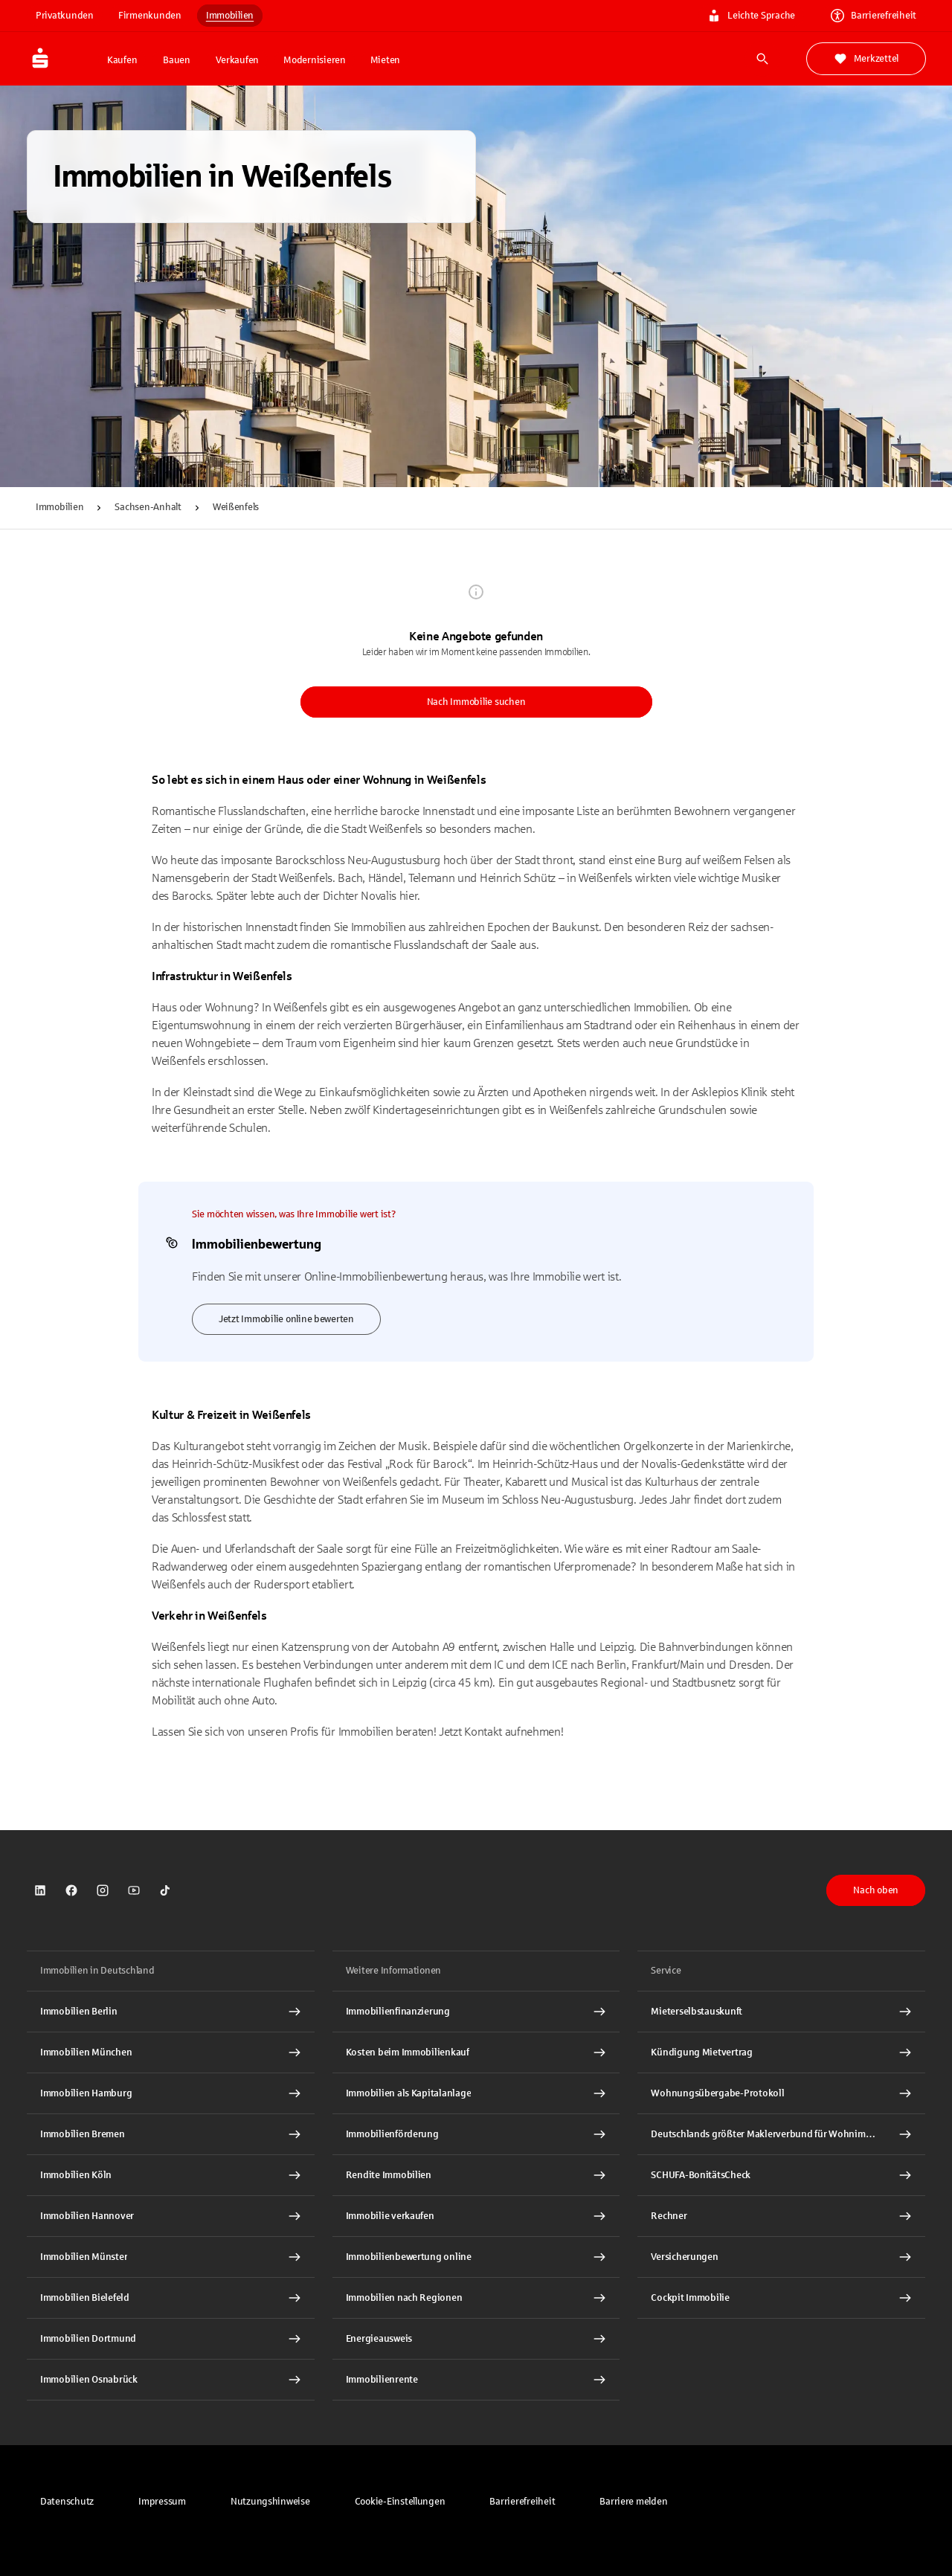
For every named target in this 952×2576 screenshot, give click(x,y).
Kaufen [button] (122, 60)
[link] (40, 1890)
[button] (400, 2502)
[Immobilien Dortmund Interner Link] (171, 2339)
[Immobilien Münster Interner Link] (171, 2257)
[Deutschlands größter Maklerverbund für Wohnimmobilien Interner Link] (781, 2134)
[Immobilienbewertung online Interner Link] (476, 2257)
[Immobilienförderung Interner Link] (476, 2134)
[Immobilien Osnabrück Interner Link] (171, 2380)
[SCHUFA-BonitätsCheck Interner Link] (781, 2175)
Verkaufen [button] (237, 60)
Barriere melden (633, 2501)
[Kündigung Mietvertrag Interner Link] (781, 2052)
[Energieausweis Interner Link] (476, 2339)
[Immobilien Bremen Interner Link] (171, 2134)
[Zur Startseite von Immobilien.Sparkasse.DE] (62, 58)
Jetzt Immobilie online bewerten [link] (286, 1319)
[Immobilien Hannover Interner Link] (171, 2216)
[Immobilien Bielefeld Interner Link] (171, 2298)
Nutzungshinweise (270, 2501)
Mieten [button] (385, 60)
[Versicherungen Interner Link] (781, 2257)
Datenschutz (67, 2501)
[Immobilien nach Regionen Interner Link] (476, 2298)
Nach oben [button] (875, 1890)
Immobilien (230, 15)
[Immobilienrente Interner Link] (476, 2380)
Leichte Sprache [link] (751, 15)
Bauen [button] (176, 60)
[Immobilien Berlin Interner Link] (171, 2011)
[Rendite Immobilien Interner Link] (476, 2175)
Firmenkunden (149, 15)
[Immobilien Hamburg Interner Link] (171, 2093)
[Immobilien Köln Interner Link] (171, 2175)
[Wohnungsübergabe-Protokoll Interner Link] (781, 2093)
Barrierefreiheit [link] (873, 15)
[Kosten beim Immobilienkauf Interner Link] (476, 2052)
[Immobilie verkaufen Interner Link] (476, 2216)
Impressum (162, 2501)
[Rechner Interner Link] (781, 2216)
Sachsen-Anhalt (148, 507)
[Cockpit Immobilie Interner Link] (781, 2298)
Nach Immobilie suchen (476, 702)
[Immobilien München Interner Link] (171, 2052)
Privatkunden (65, 15)
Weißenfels (236, 507)
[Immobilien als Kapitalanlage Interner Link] (476, 2093)
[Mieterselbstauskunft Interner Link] (781, 2011)
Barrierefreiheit (522, 2501)
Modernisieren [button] (314, 60)
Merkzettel (866, 58)
